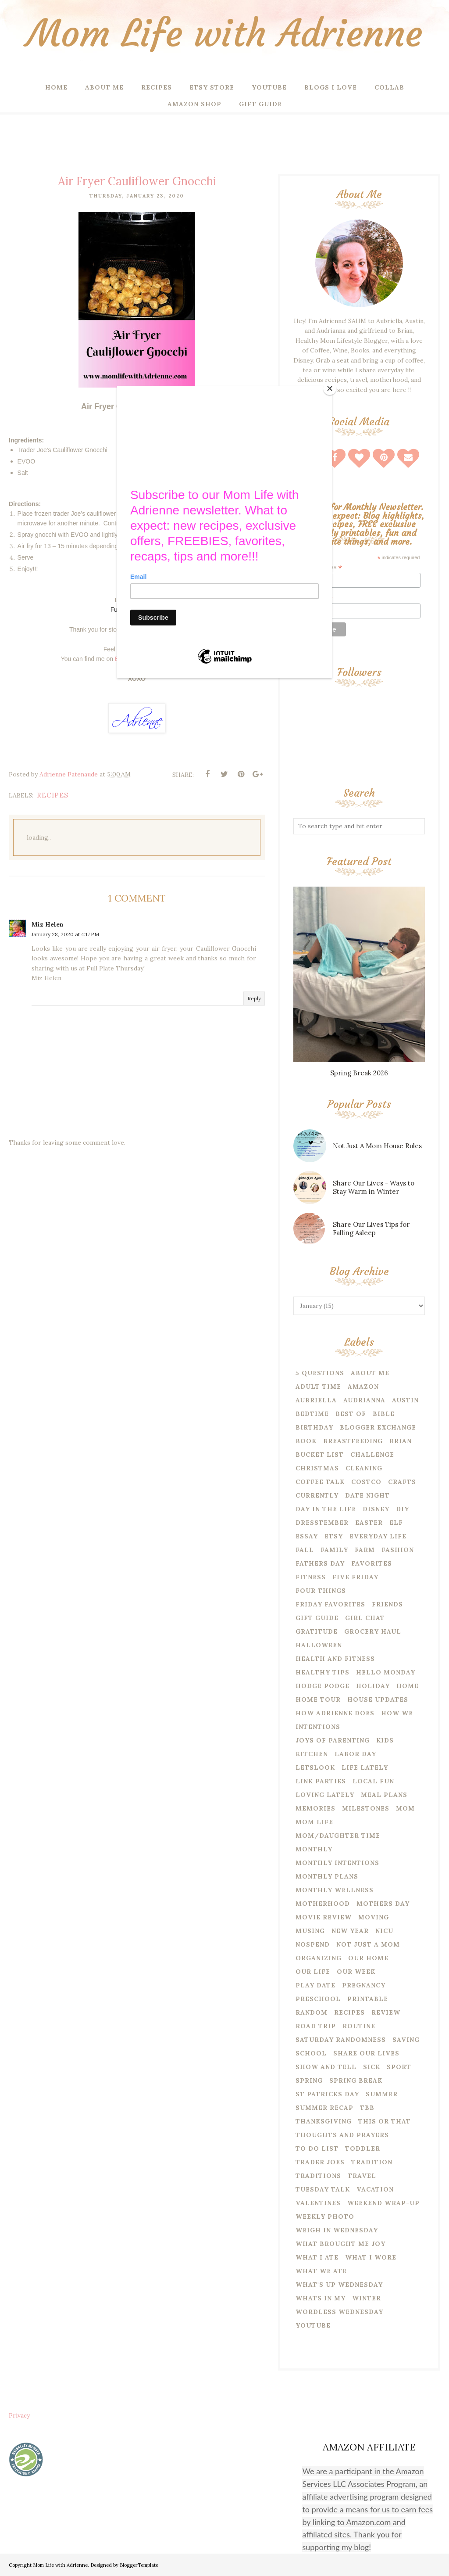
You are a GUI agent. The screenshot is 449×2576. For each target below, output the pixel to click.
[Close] (329, 388)
